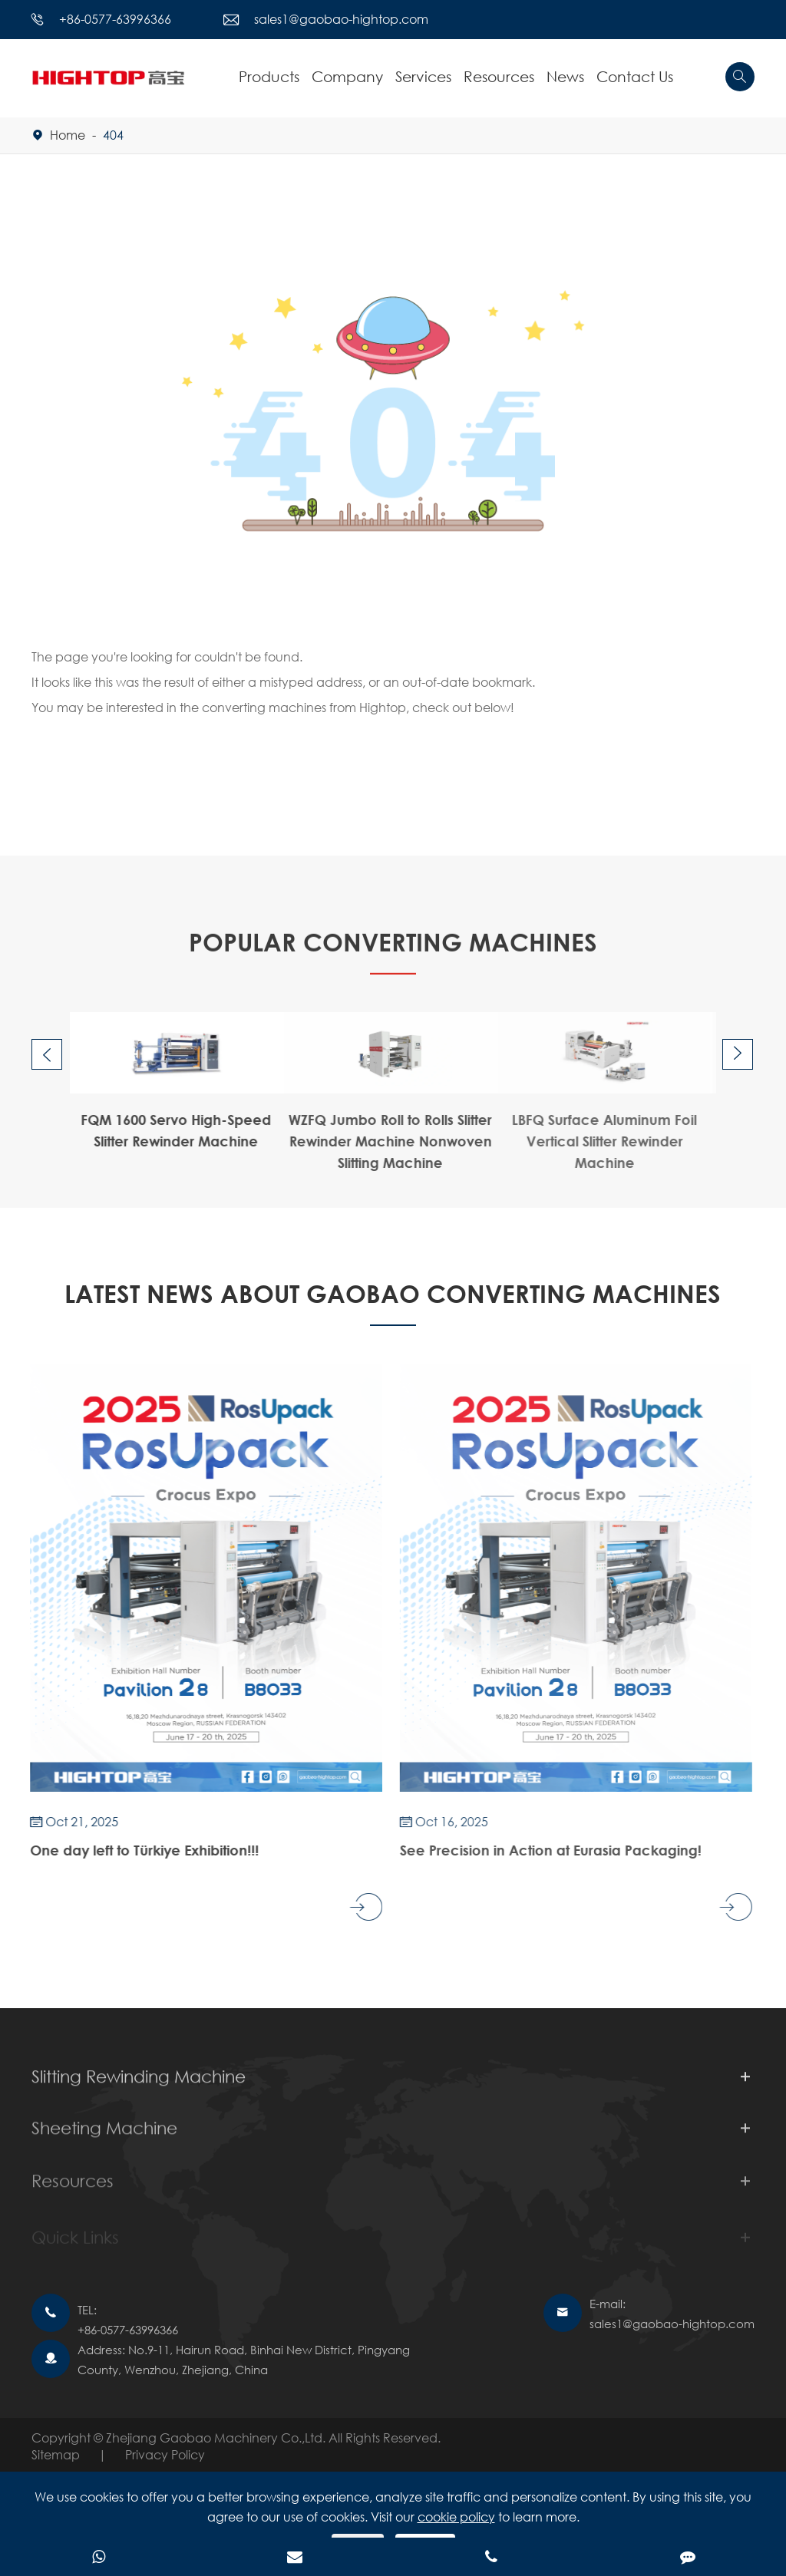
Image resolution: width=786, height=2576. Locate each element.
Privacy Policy (165, 2454)
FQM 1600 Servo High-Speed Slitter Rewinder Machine (163, 1130)
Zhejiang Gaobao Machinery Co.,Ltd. (217, 2437)
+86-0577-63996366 (115, 19)
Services (423, 76)
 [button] (46, 1055)
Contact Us (634, 76)
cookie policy (456, 2516)
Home (67, 135)
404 (113, 135)
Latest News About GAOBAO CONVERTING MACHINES (392, 1293)
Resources (499, 76)
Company (347, 76)
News (565, 76)
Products (269, 76)
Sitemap (55, 2454)
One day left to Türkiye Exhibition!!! (130, 1850)
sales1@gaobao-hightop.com (341, 19)
